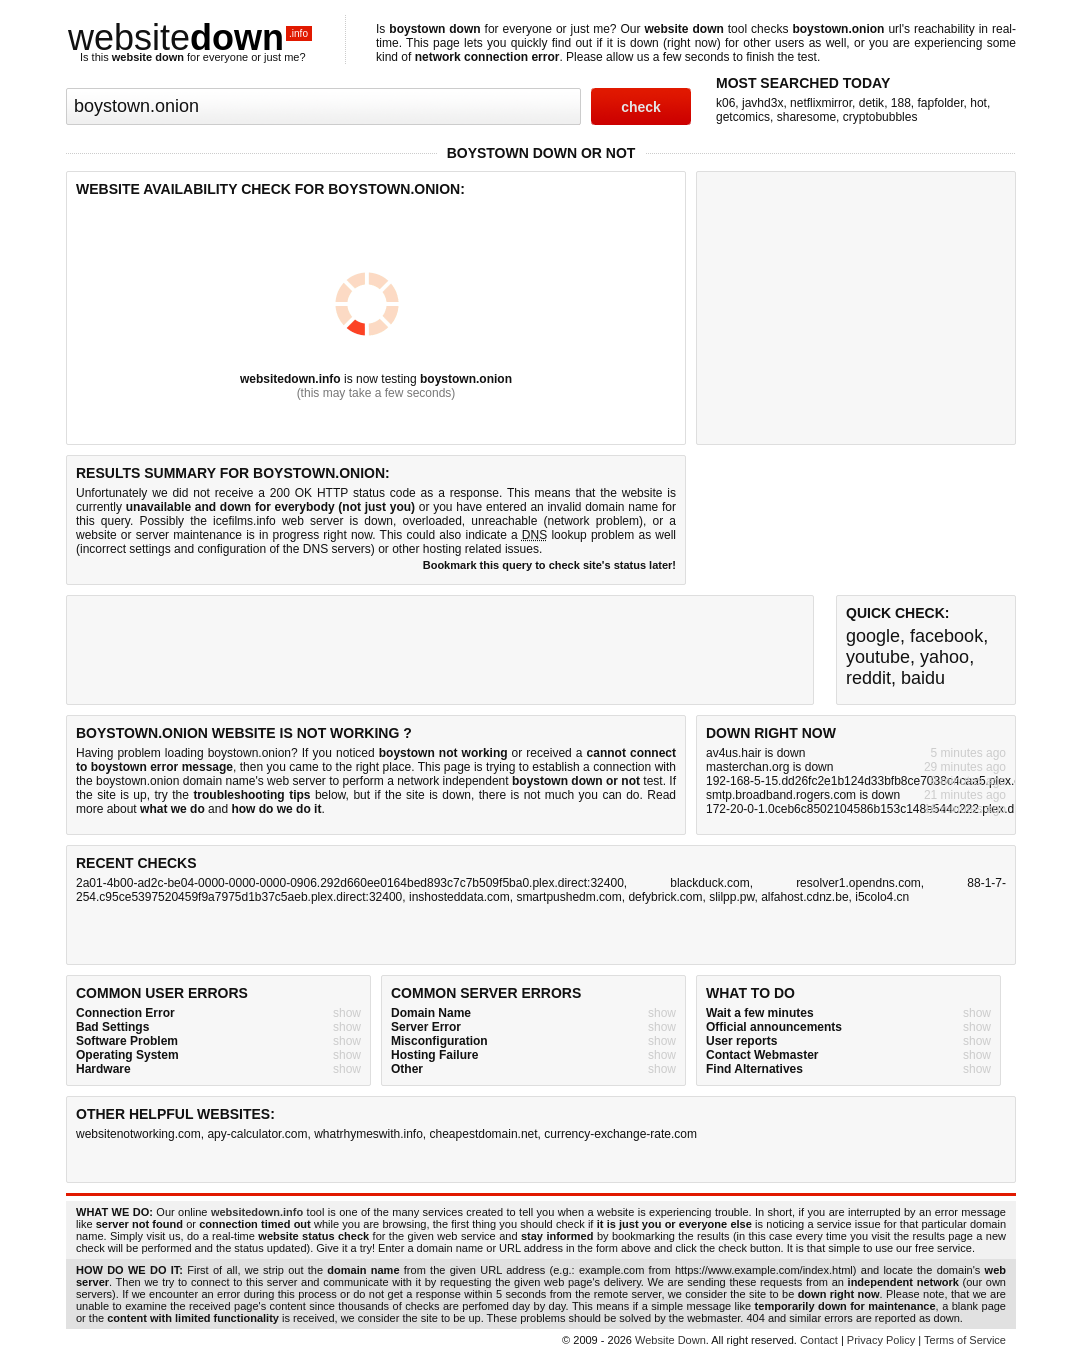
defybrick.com (665, 897)
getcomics (743, 117)
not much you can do (582, 795)
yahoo (944, 657)
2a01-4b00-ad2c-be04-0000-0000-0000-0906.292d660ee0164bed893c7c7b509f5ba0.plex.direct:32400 (350, 883)
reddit (868, 678)
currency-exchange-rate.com (620, 1134)
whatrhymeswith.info (368, 1134)
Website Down (670, 1340)
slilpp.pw (731, 897)
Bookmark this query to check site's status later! (549, 565)
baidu (923, 678)
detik (871, 103)
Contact (819, 1340)
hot (978, 103)
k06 (725, 103)
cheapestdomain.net (484, 1134)
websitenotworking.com (138, 1134)
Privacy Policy (881, 1340)
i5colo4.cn (882, 897)
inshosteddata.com (459, 897)
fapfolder (941, 103)
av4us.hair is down (755, 753)
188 (901, 103)
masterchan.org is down (769, 767)
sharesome (806, 117)
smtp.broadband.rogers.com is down (803, 795)
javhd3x (762, 103)
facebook (946, 636)
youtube (878, 657)
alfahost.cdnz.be (804, 897)
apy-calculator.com (257, 1134)
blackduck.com (709, 883)
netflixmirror (821, 103)
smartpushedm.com (568, 897)
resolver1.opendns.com (858, 883)
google (873, 636)
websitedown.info (290, 379)
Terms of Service (965, 1340)
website (190, 37)
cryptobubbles (880, 117)
